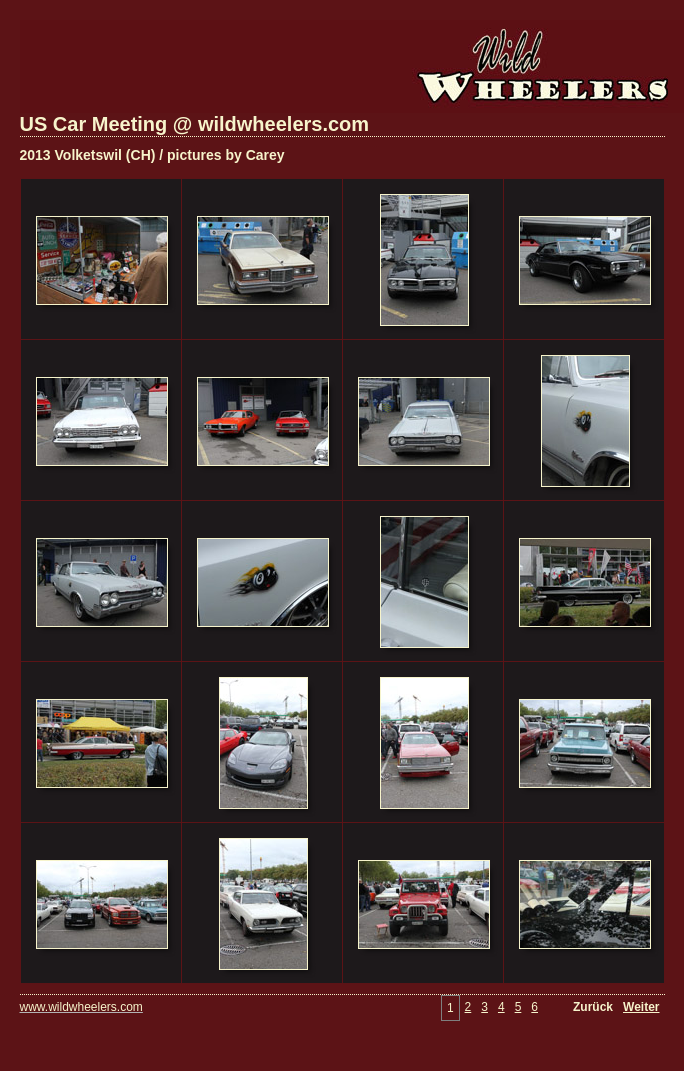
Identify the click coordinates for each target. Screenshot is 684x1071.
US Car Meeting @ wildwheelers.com (195, 124)
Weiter (641, 1007)
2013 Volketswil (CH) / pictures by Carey (152, 155)
